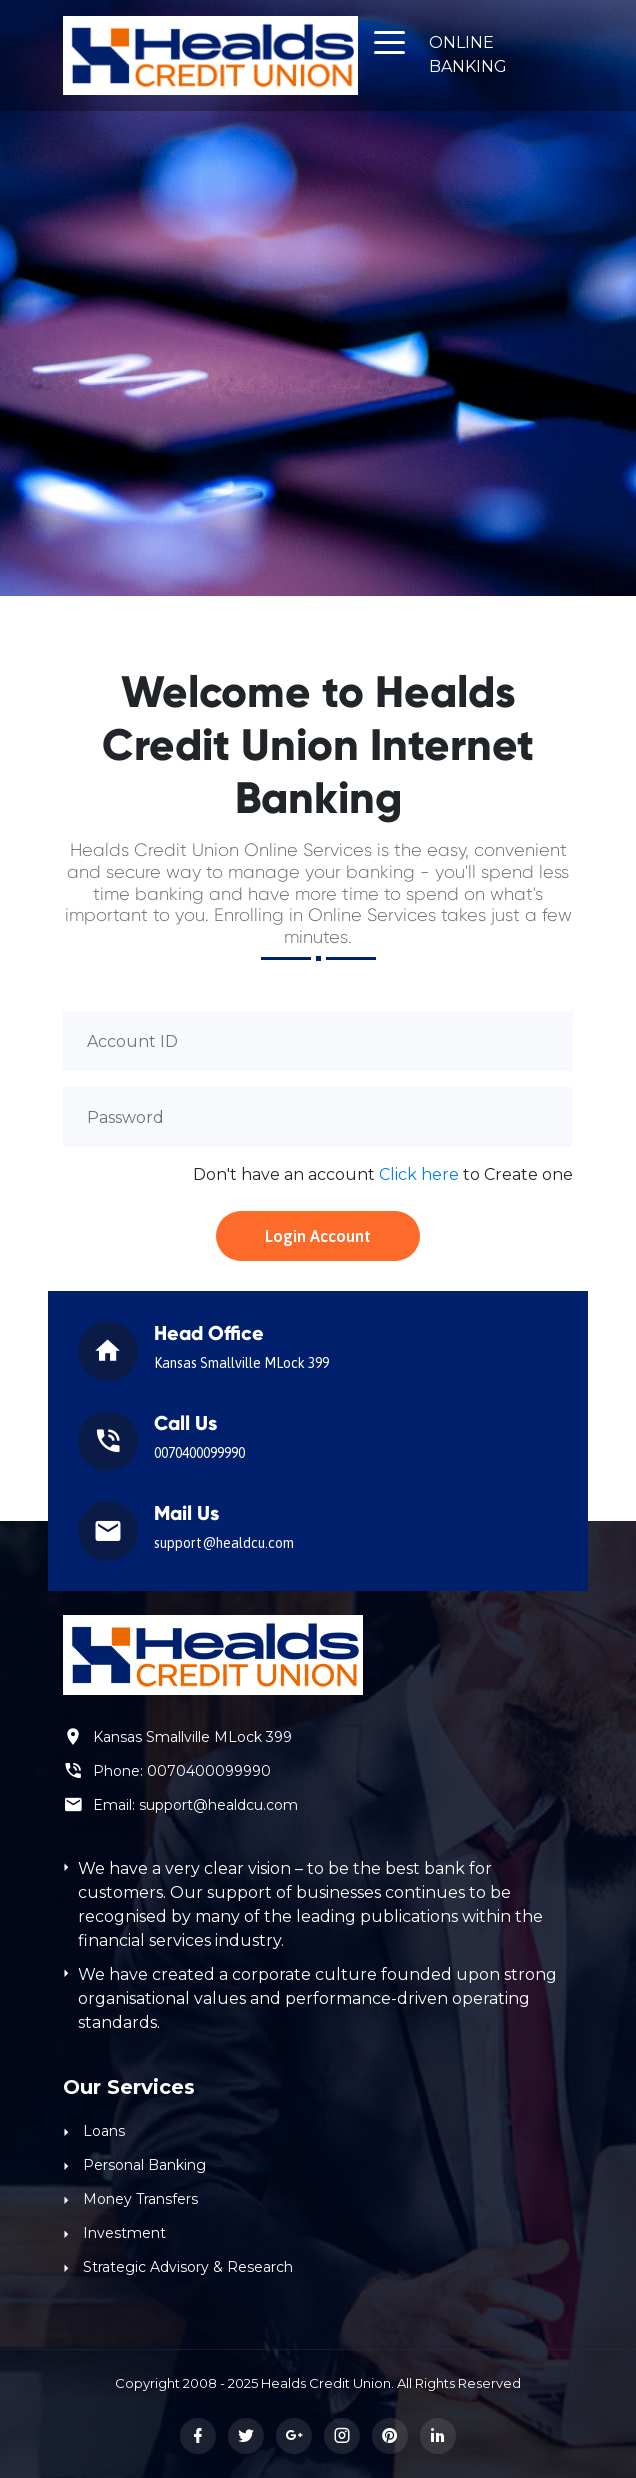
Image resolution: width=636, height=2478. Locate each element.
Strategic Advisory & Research (188, 2267)
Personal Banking (144, 2165)
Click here (419, 1174)
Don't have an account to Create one (383, 1174)
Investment (124, 2233)
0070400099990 (209, 1771)
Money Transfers (140, 2199)
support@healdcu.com (218, 1805)
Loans (104, 2131)
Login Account (318, 1236)
